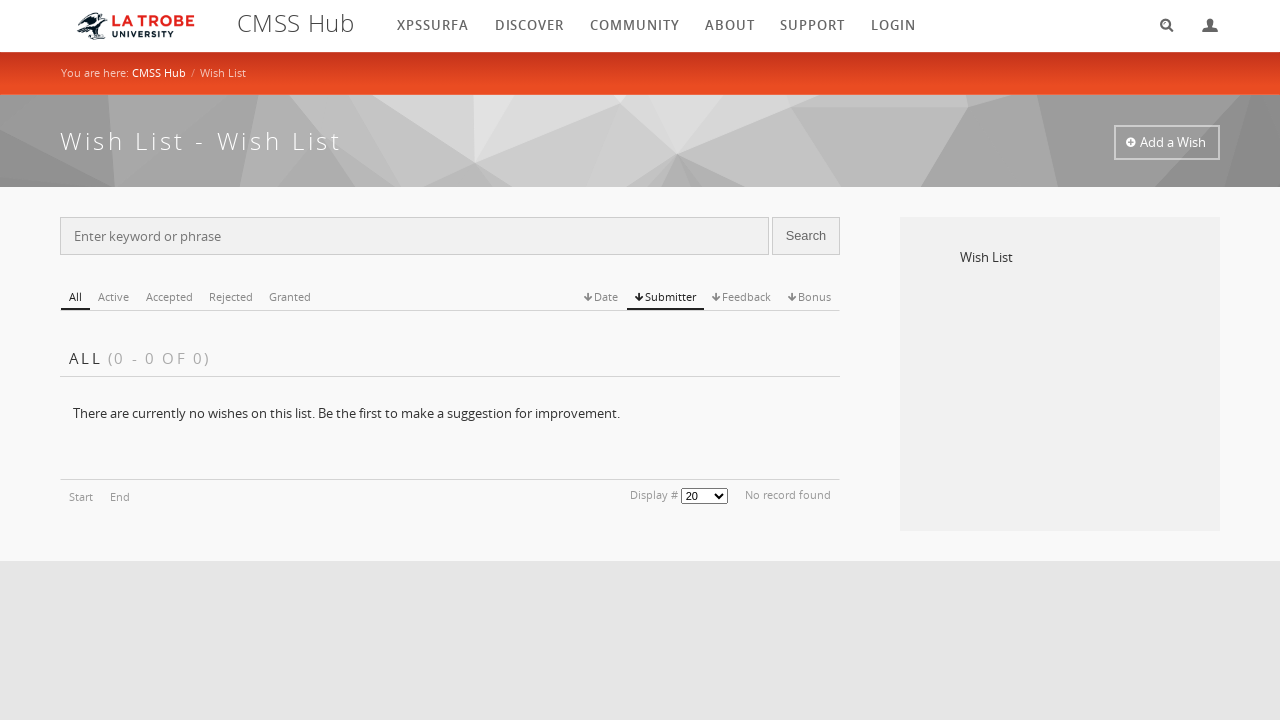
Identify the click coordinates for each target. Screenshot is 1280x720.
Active (113, 296)
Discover (530, 25)
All (75, 296)
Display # (654, 494)
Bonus (814, 296)
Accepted (169, 296)
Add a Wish (1173, 142)
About (730, 25)
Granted (290, 296)
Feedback (746, 296)
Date (606, 296)
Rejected (231, 296)
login (893, 25)
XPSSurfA (433, 25)
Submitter (670, 296)
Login (1202, 25)
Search (1160, 25)
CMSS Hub (159, 72)
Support (812, 25)
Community (635, 25)
